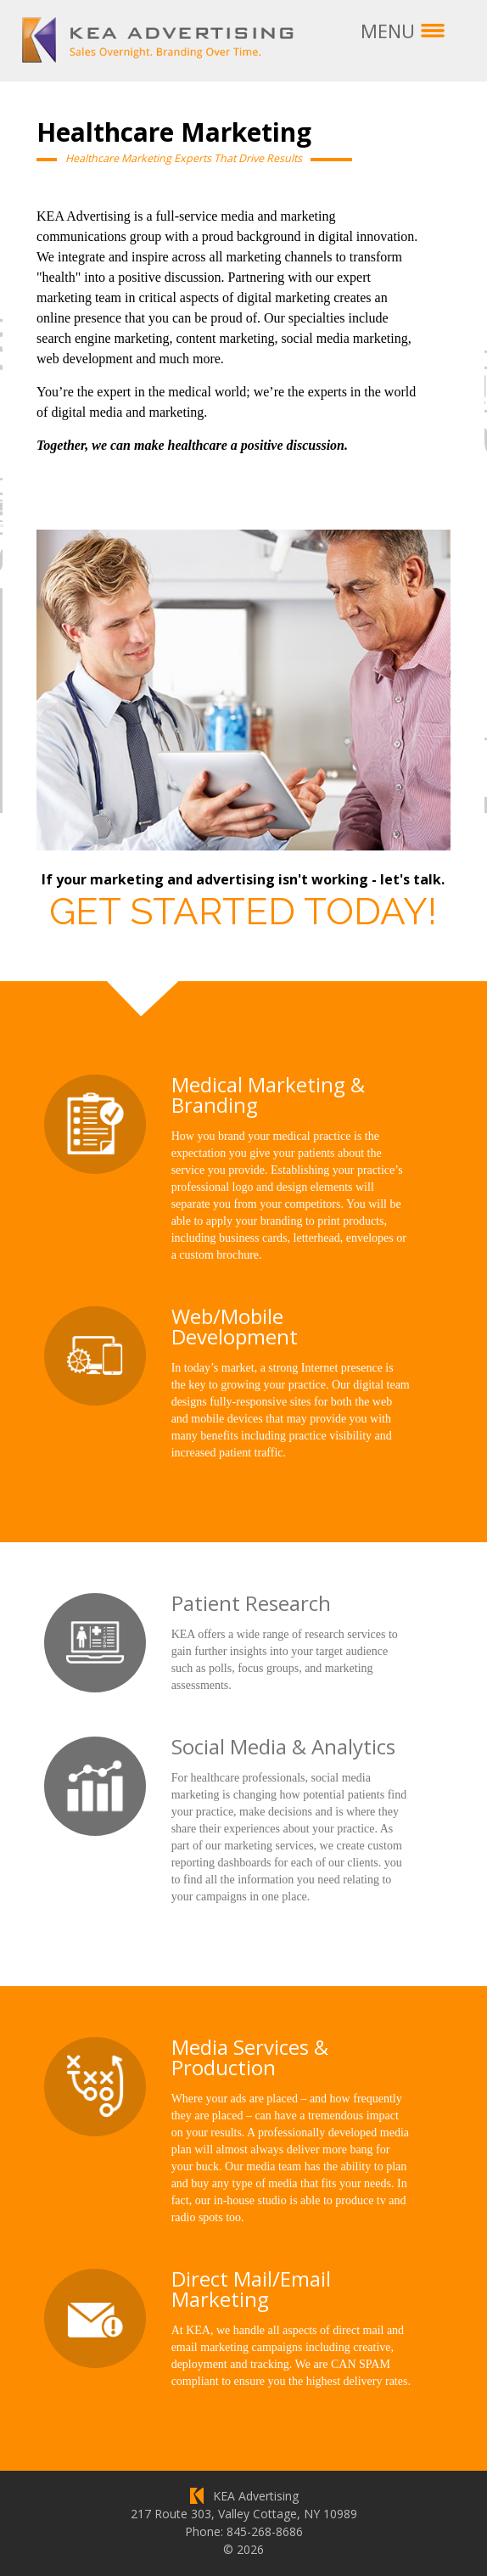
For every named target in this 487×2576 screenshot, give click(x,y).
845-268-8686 (265, 2531)
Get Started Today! (243, 910)
